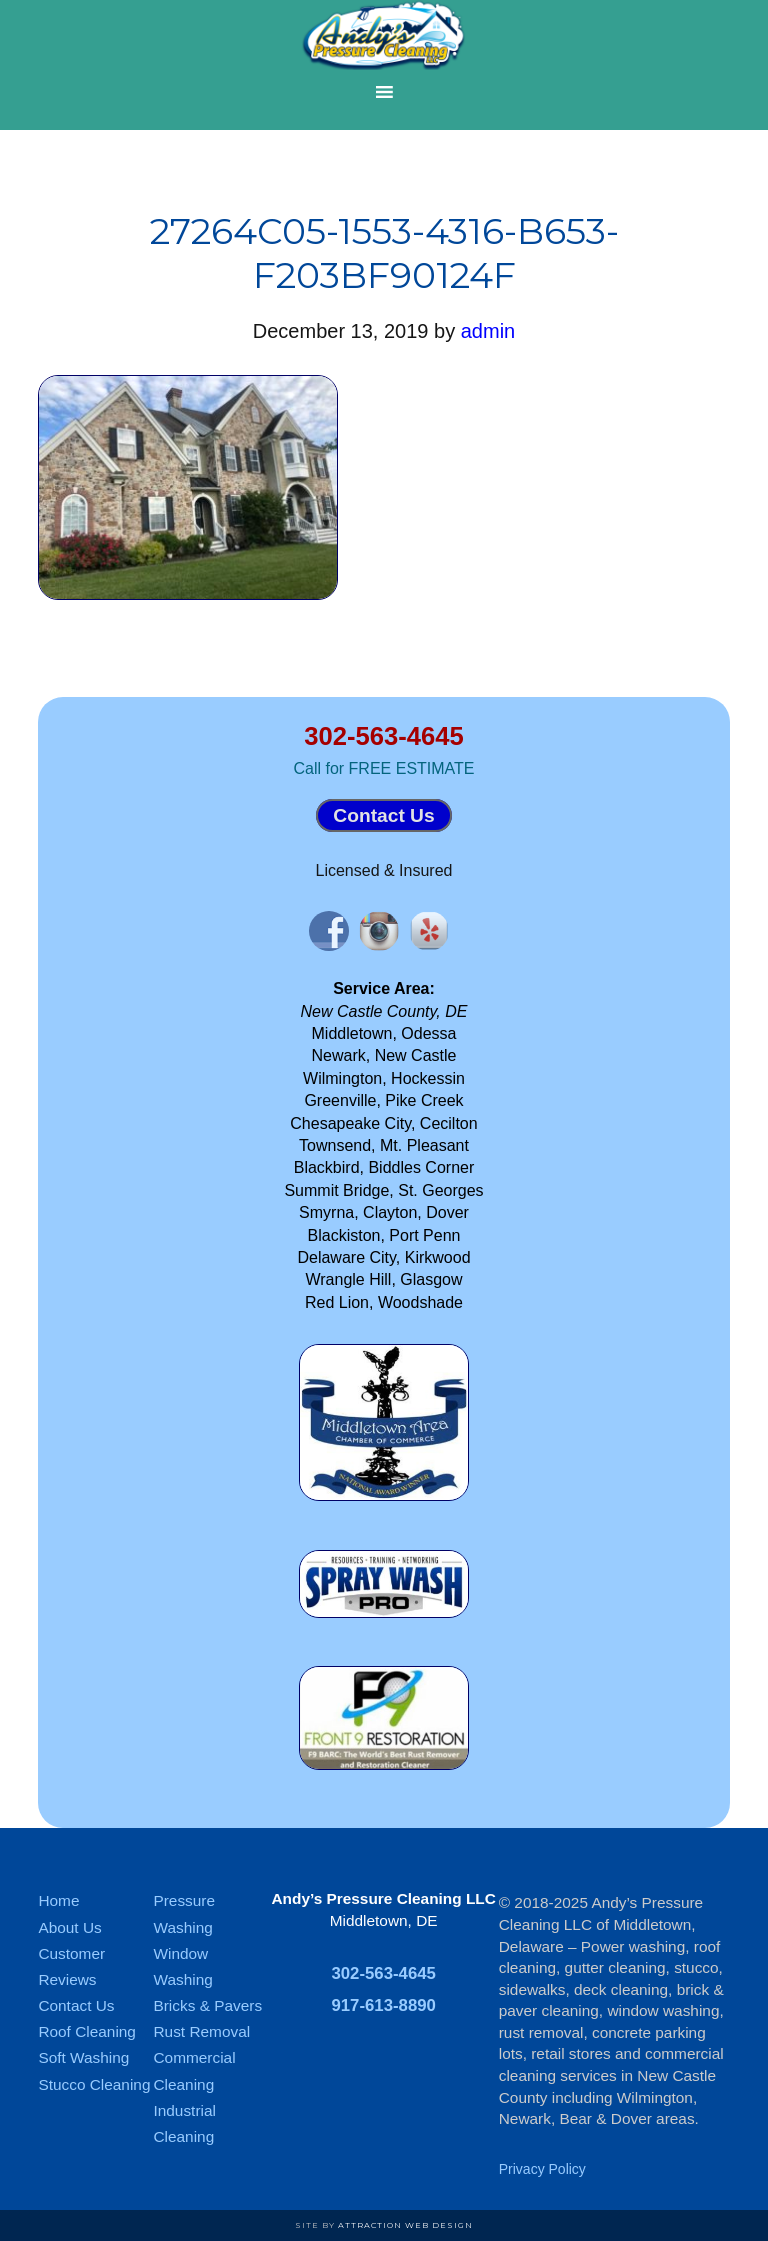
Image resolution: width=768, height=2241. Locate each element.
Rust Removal (201, 2031)
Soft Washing (83, 2057)
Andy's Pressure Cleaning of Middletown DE (384, 35)
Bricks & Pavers (207, 2005)
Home (58, 1900)
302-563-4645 (383, 736)
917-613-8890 (383, 2005)
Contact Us (383, 815)
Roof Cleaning (87, 2031)
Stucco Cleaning (94, 2084)
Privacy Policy (542, 2169)
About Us (69, 1927)
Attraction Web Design (405, 2225)
